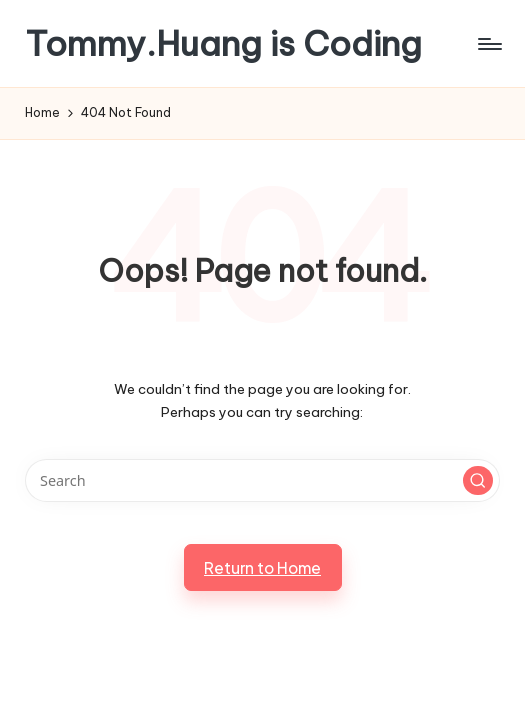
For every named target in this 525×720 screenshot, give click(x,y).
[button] (478, 481)
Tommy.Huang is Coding (223, 43)
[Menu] (488, 44)
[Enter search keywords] (262, 480)
